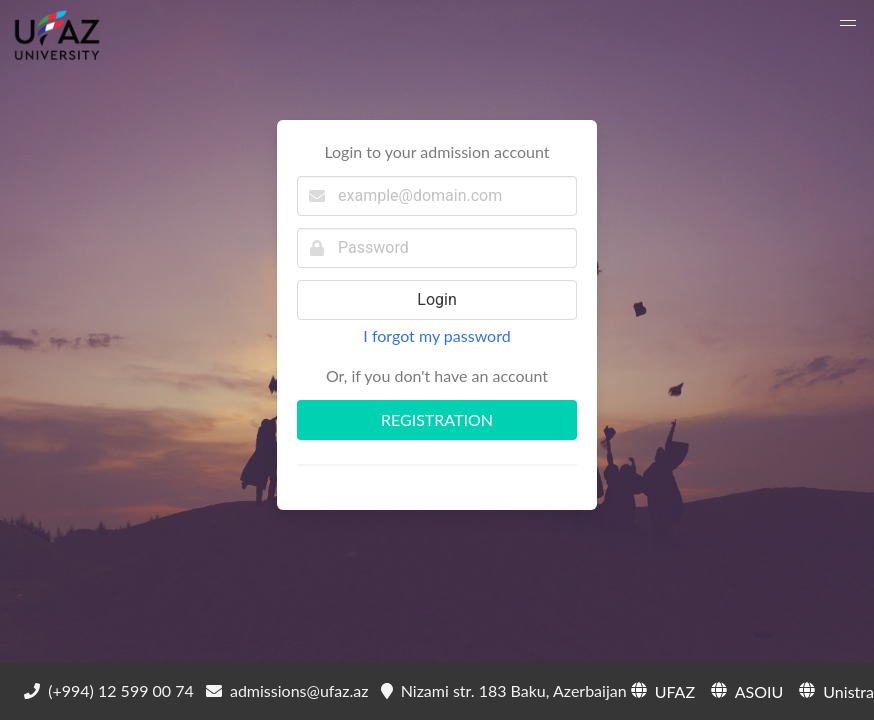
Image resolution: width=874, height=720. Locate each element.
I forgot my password (436, 335)
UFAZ (661, 690)
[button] (848, 26)
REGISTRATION (437, 419)
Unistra (834, 690)
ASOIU (745, 690)
